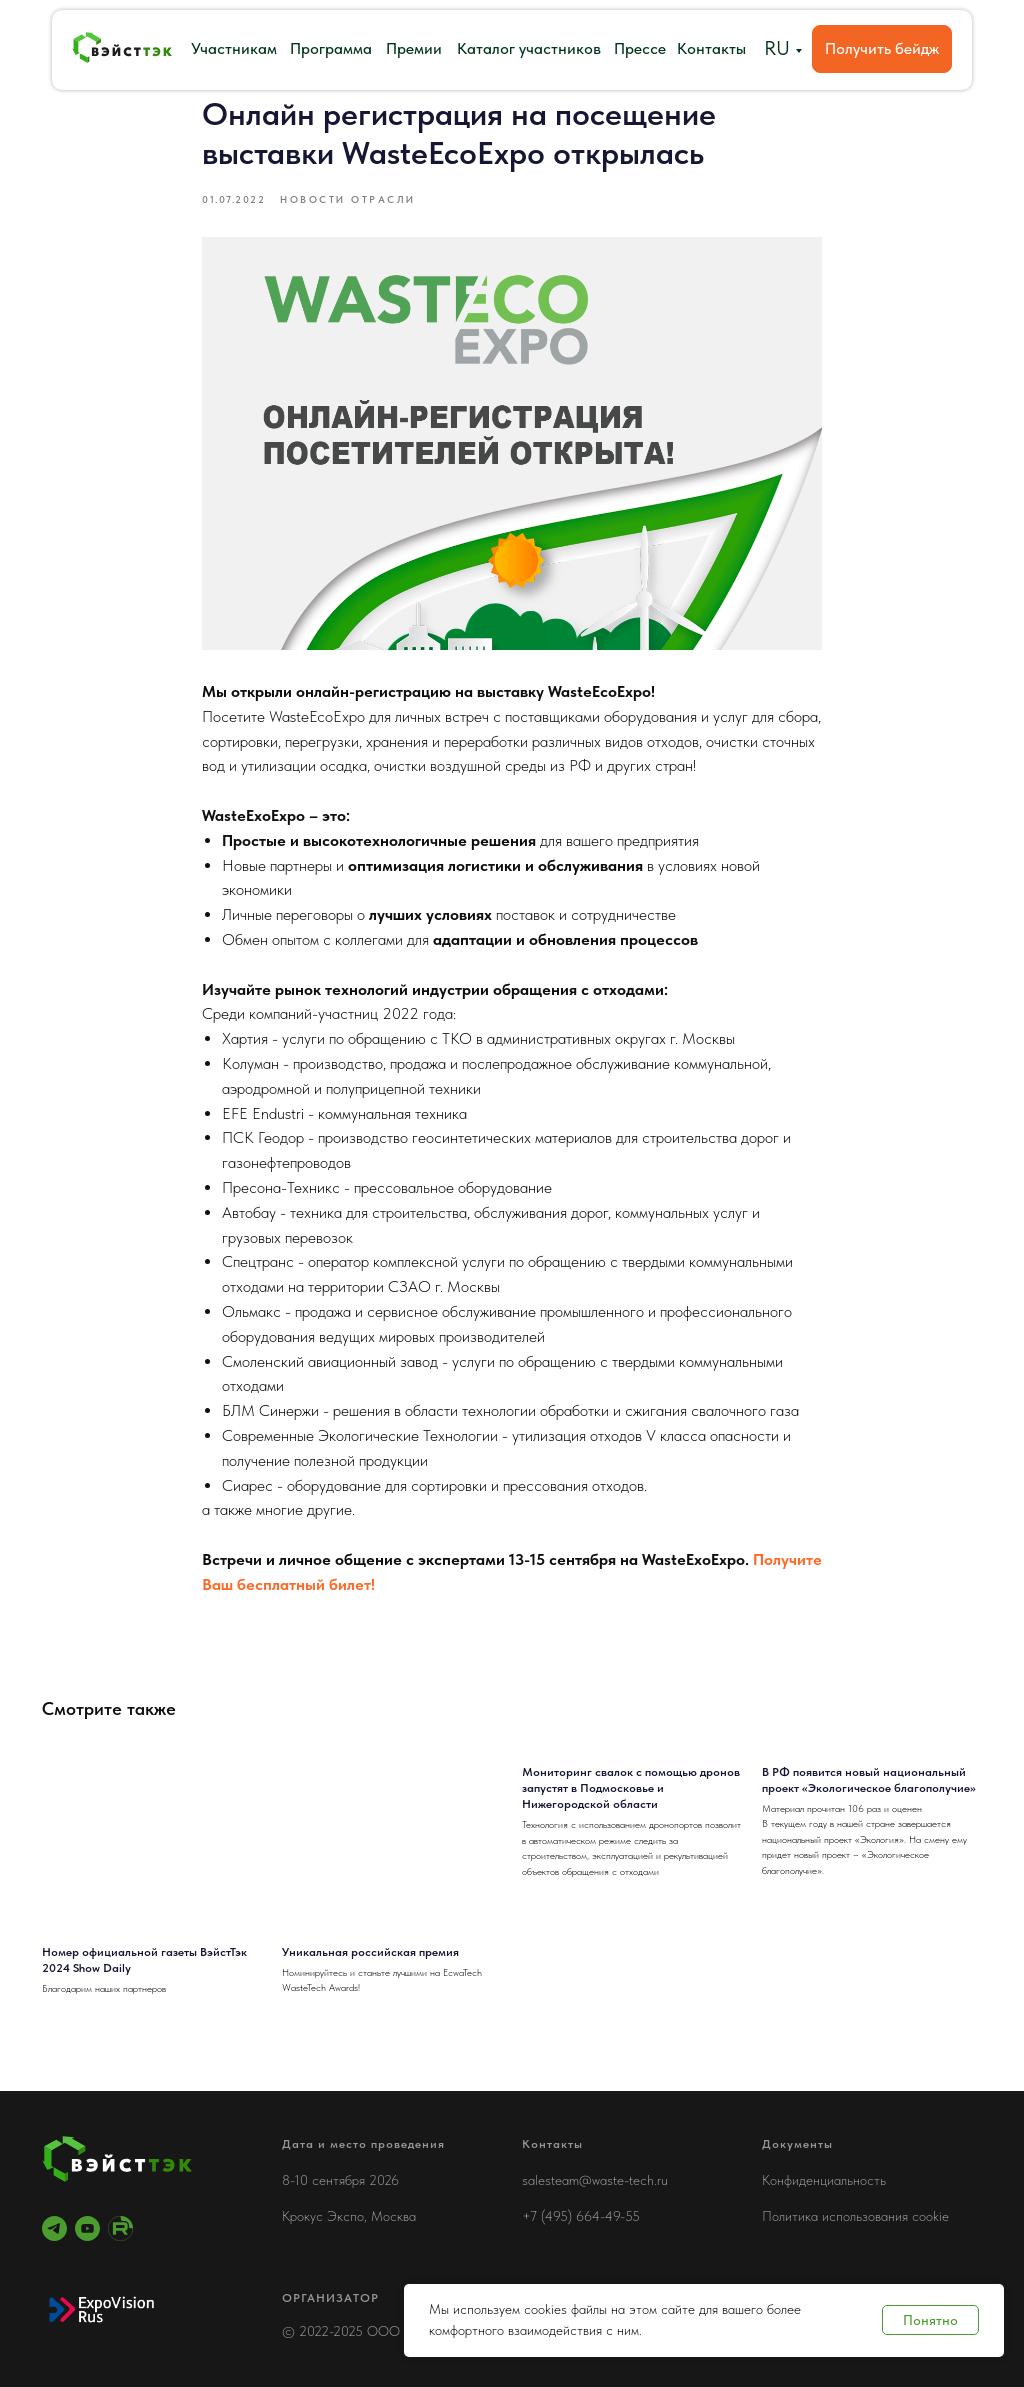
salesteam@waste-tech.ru (595, 2180)
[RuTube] (120, 2228)
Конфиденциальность (824, 2180)
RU (777, 48)
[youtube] (87, 2228)
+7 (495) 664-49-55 (581, 2216)
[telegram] (54, 2228)
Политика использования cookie (855, 2216)
